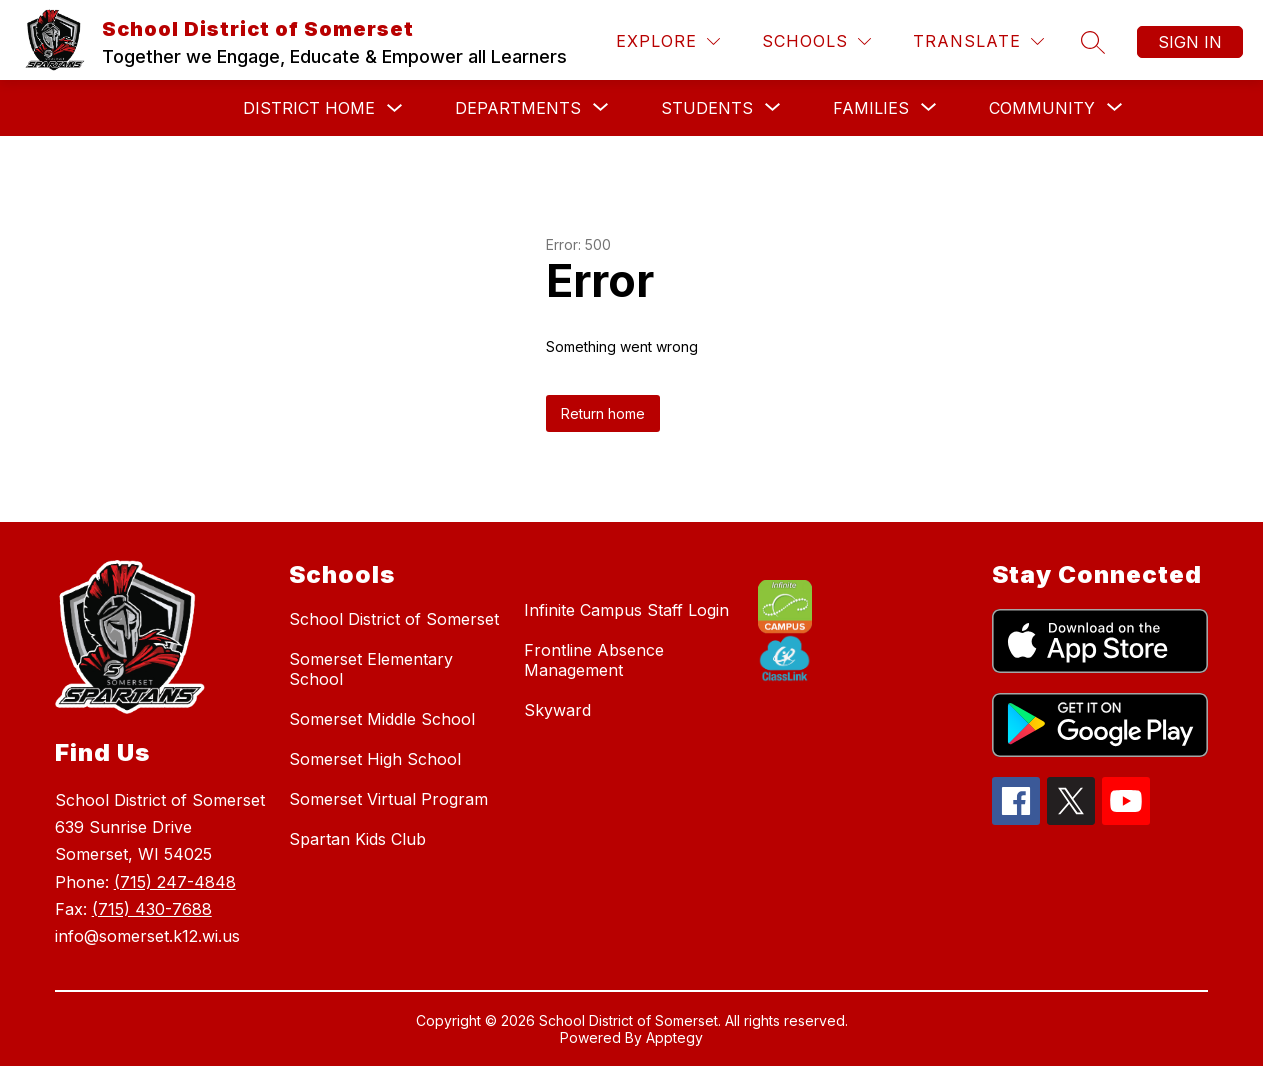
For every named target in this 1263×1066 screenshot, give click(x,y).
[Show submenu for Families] (871, 108)
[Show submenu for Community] (1042, 108)
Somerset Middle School (382, 719)
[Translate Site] (978, 41)
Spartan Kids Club (357, 839)
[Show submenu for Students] (707, 108)
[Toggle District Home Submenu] (395, 108)
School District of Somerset (394, 619)
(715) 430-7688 (152, 909)
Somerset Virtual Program (388, 799)
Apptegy (674, 1037)
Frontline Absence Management (594, 660)
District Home (309, 108)
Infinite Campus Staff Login (626, 610)
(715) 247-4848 (175, 882)
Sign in (1190, 42)
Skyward (557, 710)
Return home (603, 413)
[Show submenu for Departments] (518, 108)
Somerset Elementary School (371, 669)
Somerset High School (375, 759)
